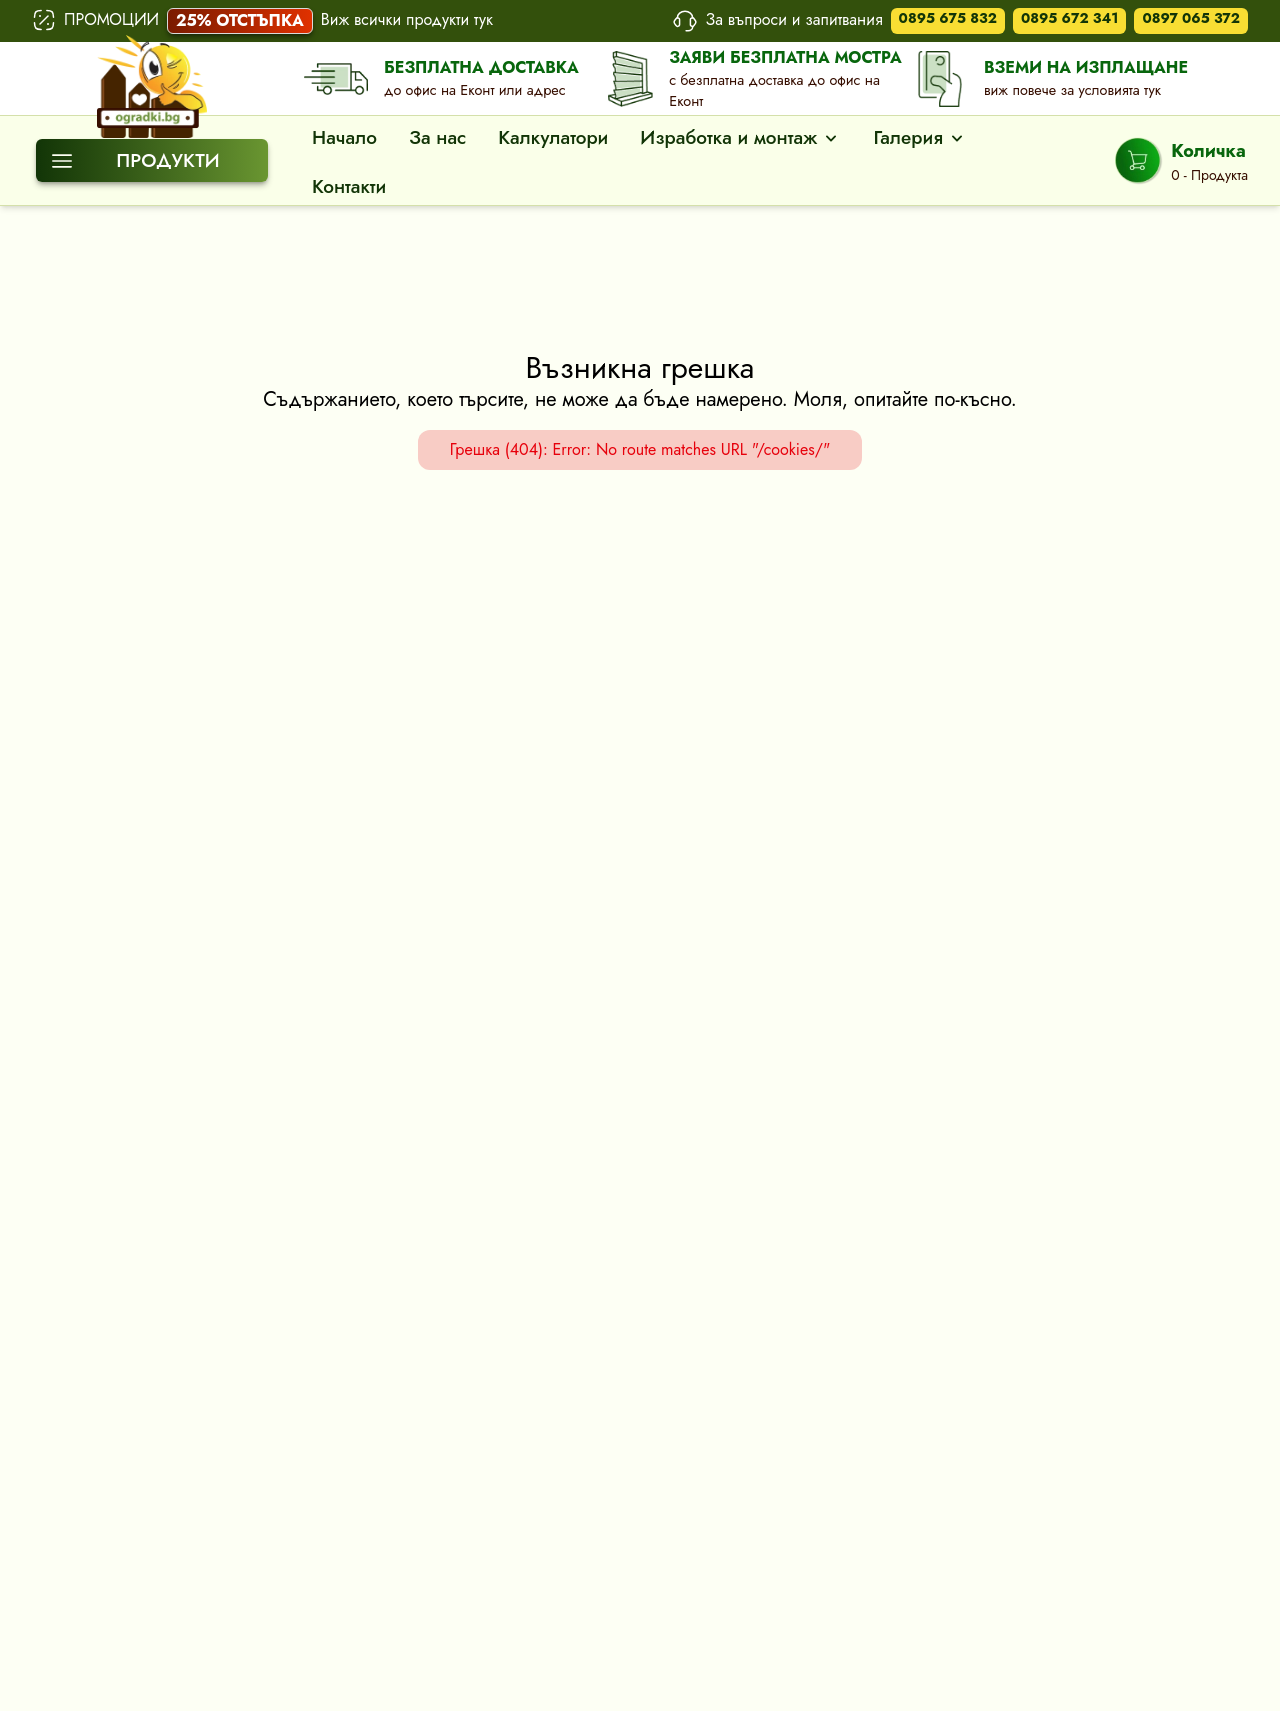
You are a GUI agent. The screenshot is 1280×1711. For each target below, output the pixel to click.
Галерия (919, 137)
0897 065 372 (1191, 18)
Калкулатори (553, 137)
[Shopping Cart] (1181, 161)
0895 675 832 (948, 18)
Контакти (349, 186)
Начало (344, 137)
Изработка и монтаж (740, 137)
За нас (437, 137)
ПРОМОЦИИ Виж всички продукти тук (262, 21)
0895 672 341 (1069, 18)
